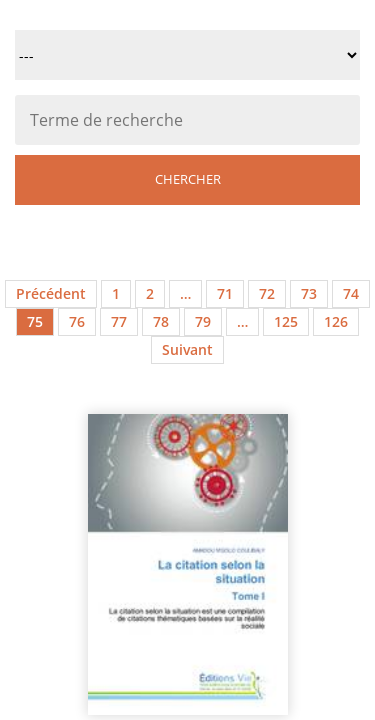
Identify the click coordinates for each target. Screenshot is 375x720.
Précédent (51, 293)
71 (225, 293)
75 (35, 321)
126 (336, 321)
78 (161, 321)
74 (351, 293)
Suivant (187, 349)
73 (309, 293)
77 (119, 321)
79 (203, 321)
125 (286, 321)
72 (267, 293)
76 (77, 321)
